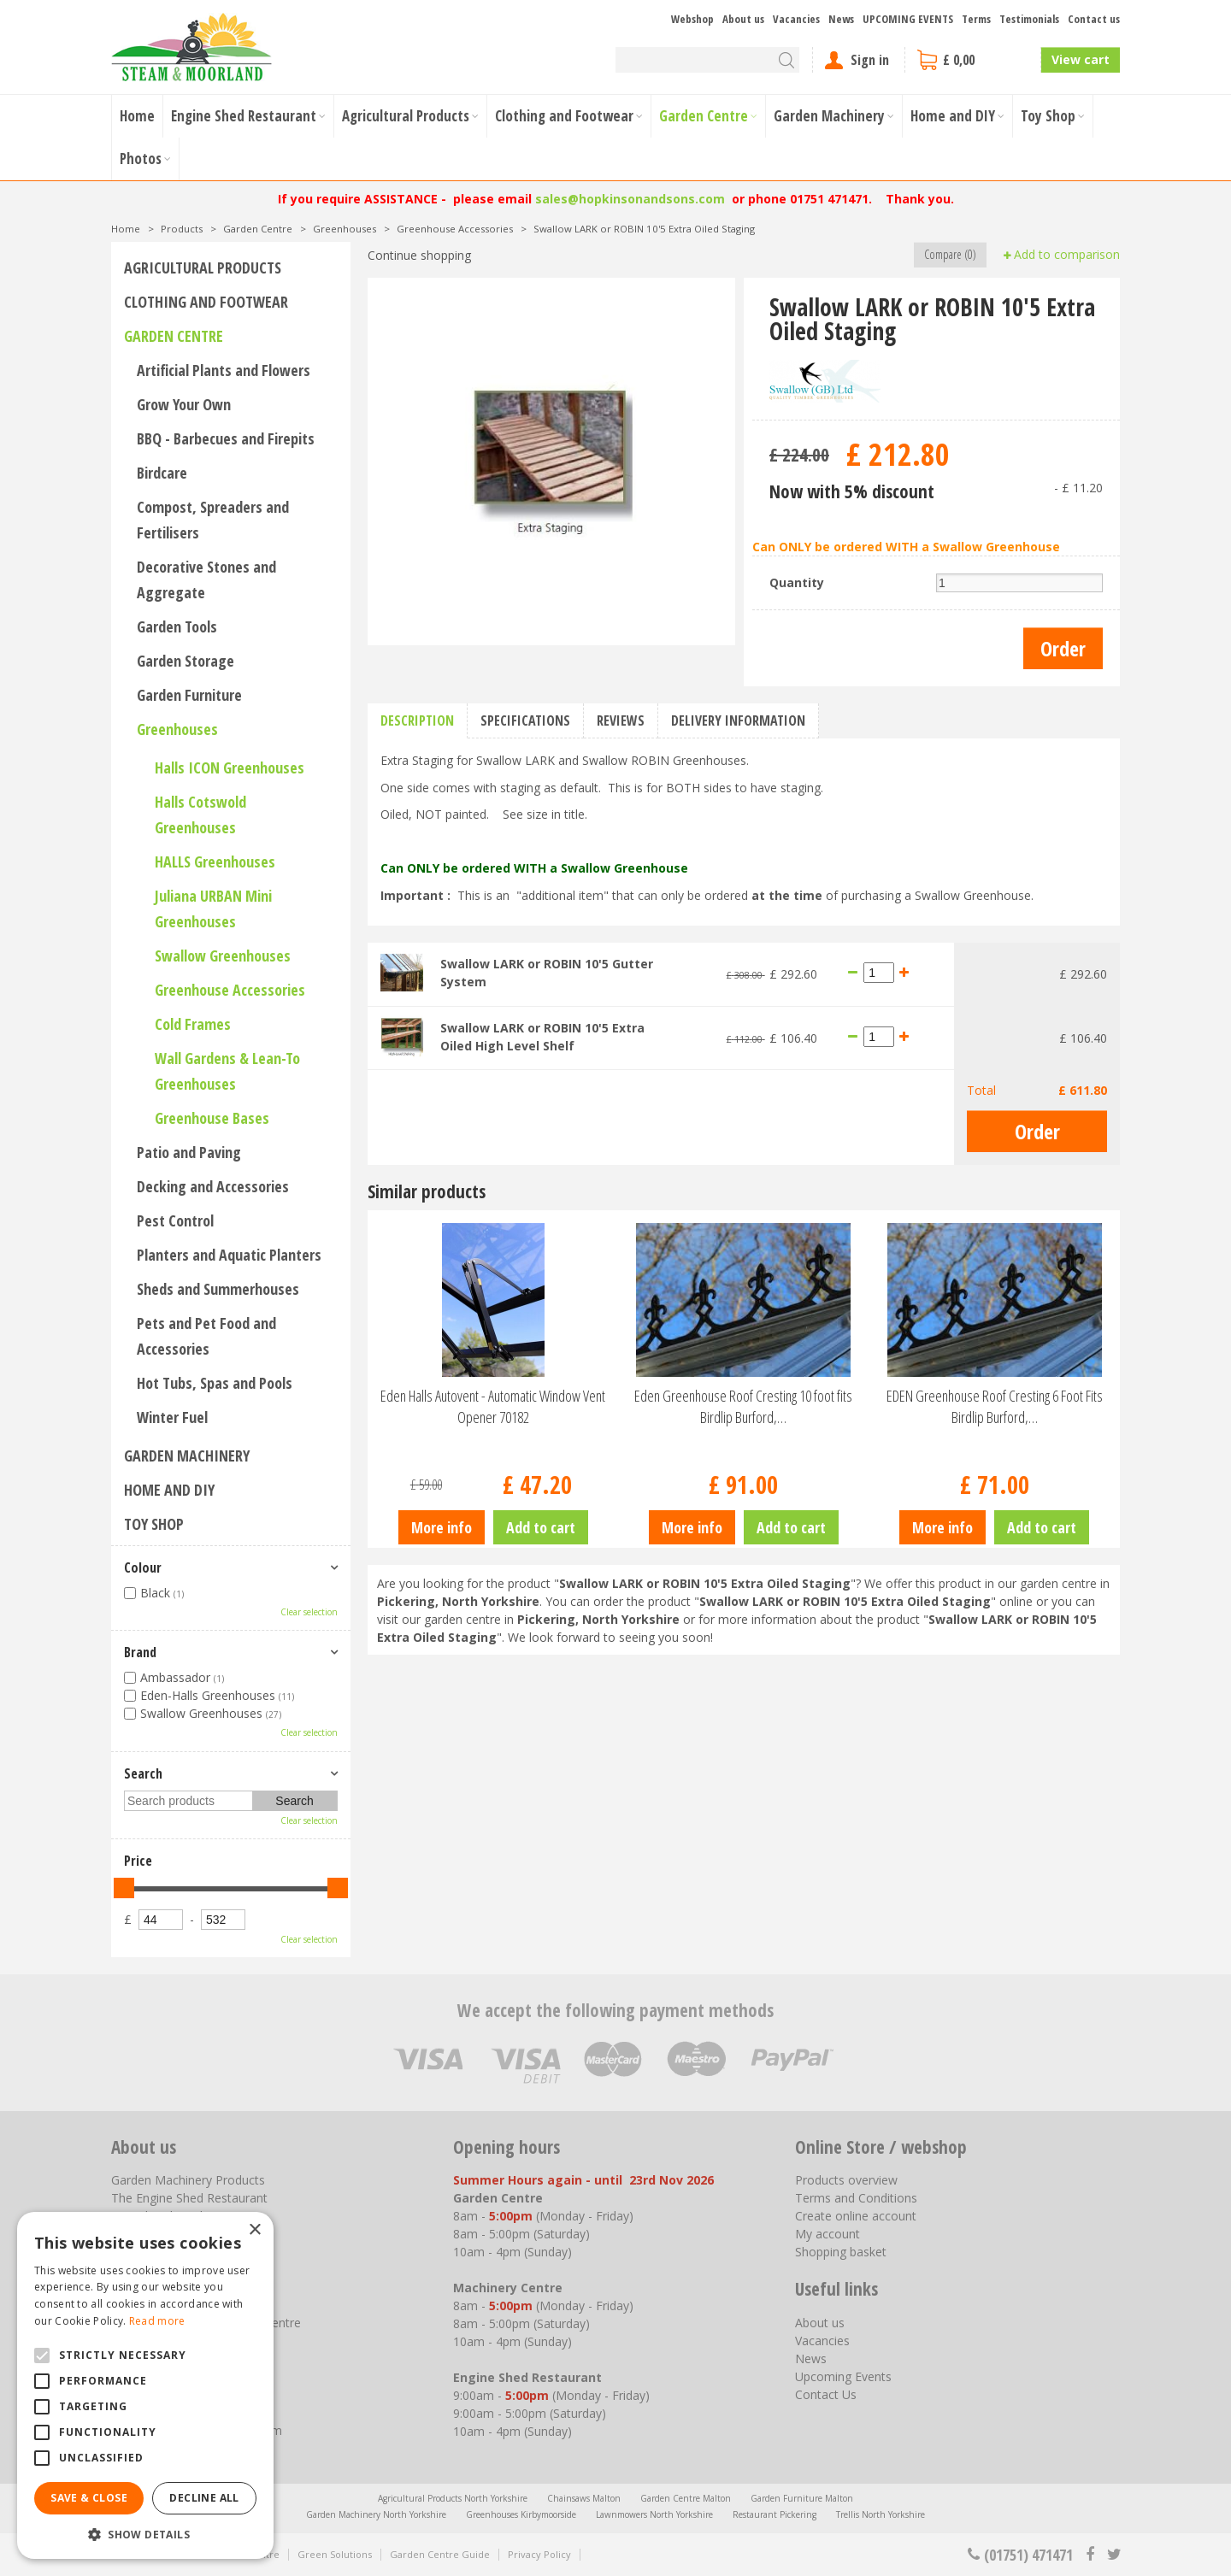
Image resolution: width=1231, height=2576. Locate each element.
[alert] (145, 2385)
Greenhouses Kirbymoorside (521, 2514)
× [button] (254, 2230)
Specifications (525, 720)
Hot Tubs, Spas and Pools (214, 1383)
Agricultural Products (202, 267)
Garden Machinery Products (188, 2180)
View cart (1080, 59)
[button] (145, 2534)
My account (827, 2234)
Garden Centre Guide (440, 2554)
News (811, 2358)
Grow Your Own (184, 404)
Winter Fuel (172, 1417)
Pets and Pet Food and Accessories (206, 1336)
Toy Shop (154, 1524)
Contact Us (826, 2394)
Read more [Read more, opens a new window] (157, 2321)
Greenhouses (177, 729)
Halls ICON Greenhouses (229, 767)
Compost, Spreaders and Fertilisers (213, 520)
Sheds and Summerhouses (218, 1289)
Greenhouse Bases (212, 1118)
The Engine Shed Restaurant (189, 2198)
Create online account (855, 2216)
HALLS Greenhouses (215, 861)
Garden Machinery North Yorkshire (376, 2514)
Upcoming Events (843, 2376)
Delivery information (738, 720)
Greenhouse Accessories (230, 989)
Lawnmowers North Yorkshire (654, 2514)
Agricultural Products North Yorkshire (452, 2498)
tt (1113, 2554)
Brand (140, 1652)
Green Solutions (334, 2554)
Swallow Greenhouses (223, 955)
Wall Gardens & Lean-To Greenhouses (227, 1071)
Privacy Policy (539, 2554)
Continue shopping (419, 255)
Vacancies (822, 2340)
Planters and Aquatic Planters (229, 1254)
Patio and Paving (189, 1152)
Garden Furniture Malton (802, 2498)
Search (143, 1773)
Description (417, 720)
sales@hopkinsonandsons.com (630, 199)
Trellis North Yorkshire (880, 2514)
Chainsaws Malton (584, 2498)
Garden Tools (177, 626)
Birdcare (162, 472)
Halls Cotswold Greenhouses (200, 814)
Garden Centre (173, 336)
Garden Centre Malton (685, 2498)
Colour (143, 1567)
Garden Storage (185, 660)
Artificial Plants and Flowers (223, 370)
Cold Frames (193, 1024)
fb (1090, 2554)
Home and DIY (169, 1489)
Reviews (621, 720)
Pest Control (175, 1220)
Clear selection (309, 1612)
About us (820, 2322)
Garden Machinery (187, 1455)
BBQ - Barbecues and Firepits (226, 438)
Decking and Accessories (213, 1186)
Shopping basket (840, 2252)
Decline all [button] (204, 2498)
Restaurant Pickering (774, 2514)
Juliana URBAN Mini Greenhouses (213, 908)
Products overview (846, 2180)
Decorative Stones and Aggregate (206, 579)
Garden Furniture (189, 695)
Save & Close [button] (88, 2498)
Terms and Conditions (856, 2198)
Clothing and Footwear (206, 301)
